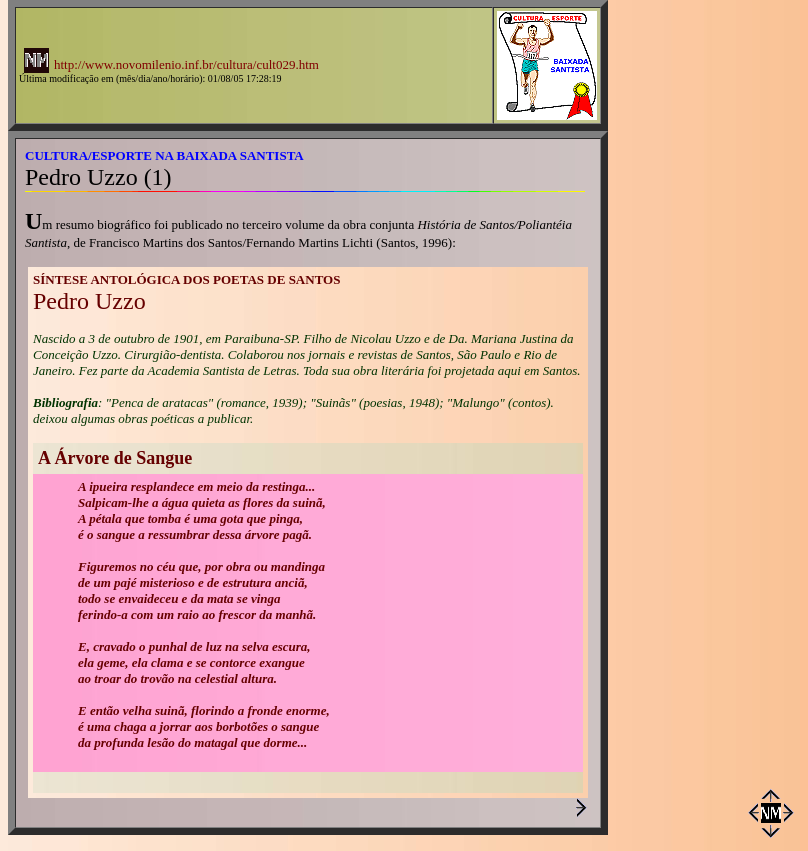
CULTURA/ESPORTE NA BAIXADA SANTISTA (164, 155)
